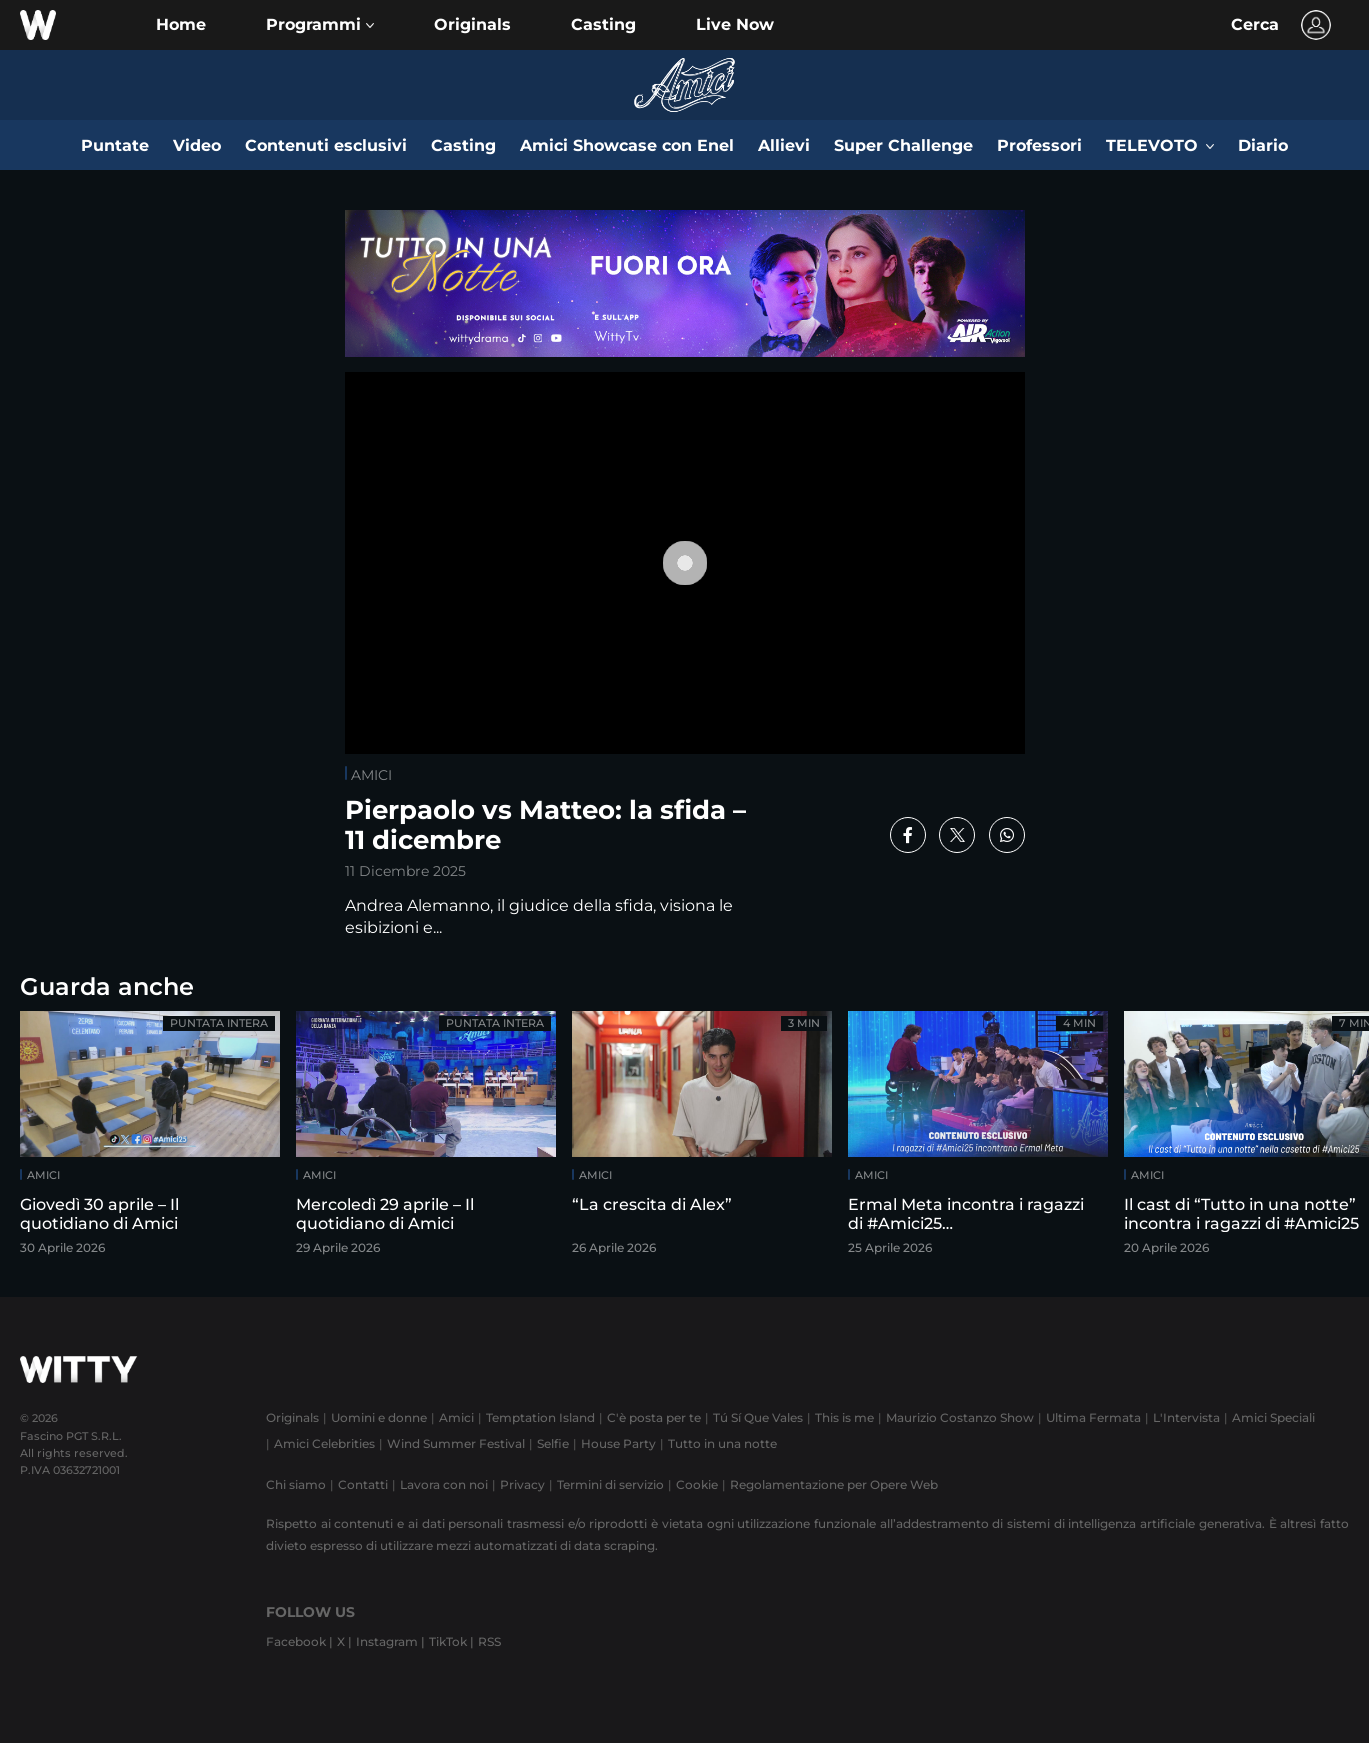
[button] (320, 25)
